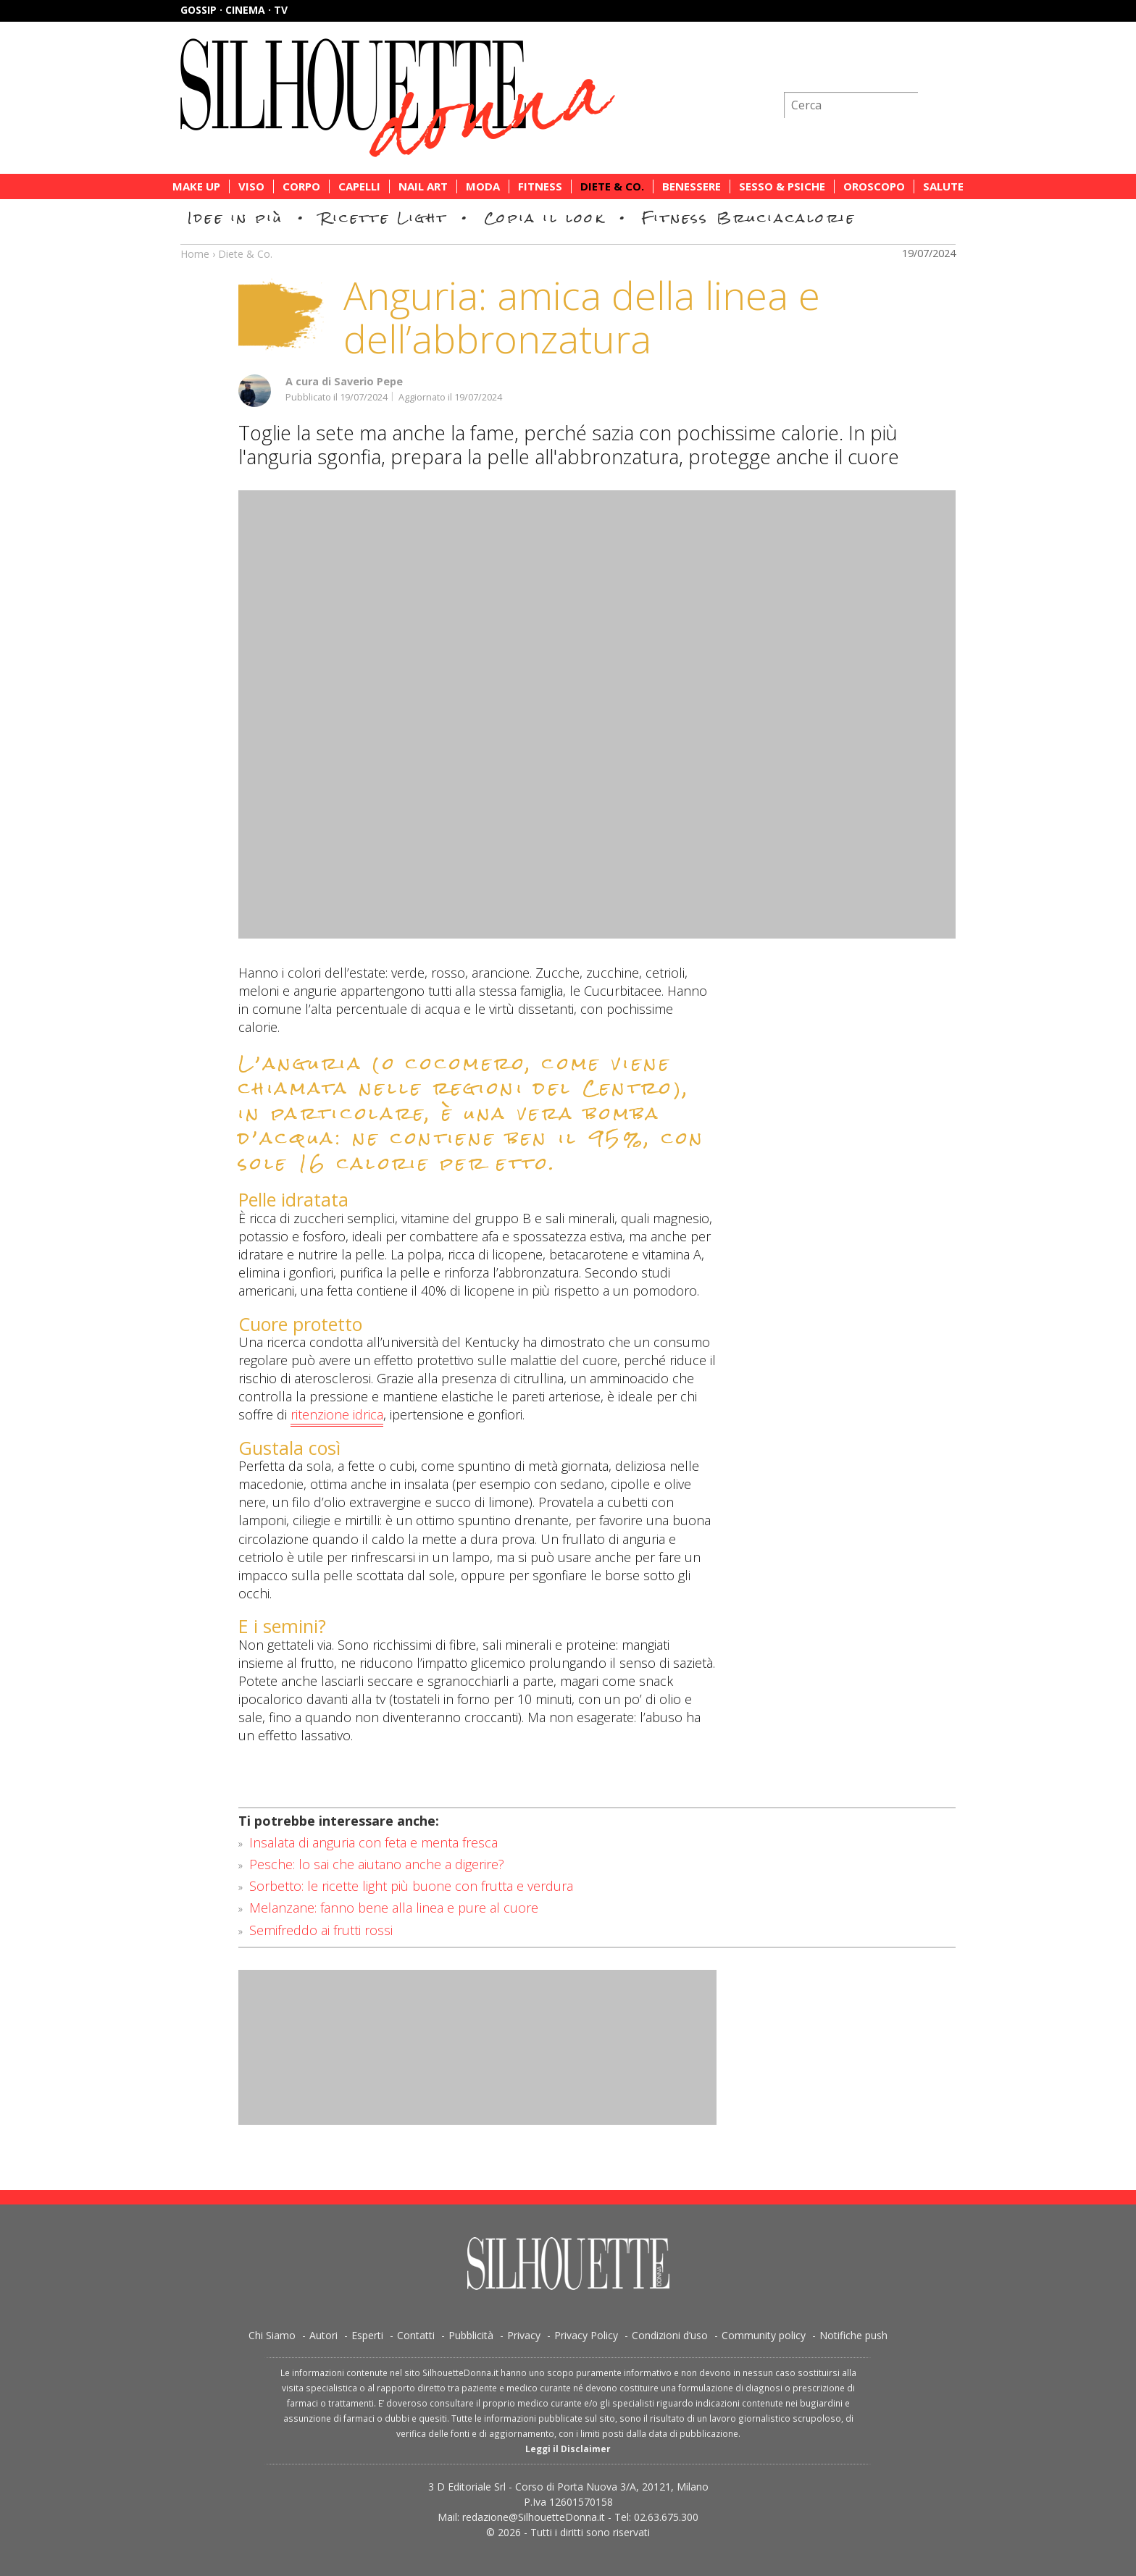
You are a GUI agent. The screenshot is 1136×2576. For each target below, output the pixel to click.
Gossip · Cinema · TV (234, 10)
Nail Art (423, 186)
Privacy (523, 2335)
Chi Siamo (272, 2335)
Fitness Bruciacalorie (749, 217)
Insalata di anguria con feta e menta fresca (373, 1842)
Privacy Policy (586, 2335)
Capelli (359, 186)
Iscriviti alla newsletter (877, 68)
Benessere (691, 186)
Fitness (540, 186)
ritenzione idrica (337, 1414)
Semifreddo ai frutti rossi (321, 1930)
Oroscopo (874, 186)
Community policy (764, 2335)
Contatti (416, 2335)
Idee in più (235, 217)
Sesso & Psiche (782, 186)
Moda (483, 186)
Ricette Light (383, 217)
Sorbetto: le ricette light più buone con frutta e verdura (411, 1886)
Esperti (367, 2335)
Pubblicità (470, 2335)
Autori (323, 2335)
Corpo (301, 186)
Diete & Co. (612, 186)
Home (194, 254)
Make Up (196, 186)
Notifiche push (853, 2335)
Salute (943, 186)
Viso (251, 186)
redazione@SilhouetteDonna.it (533, 2517)
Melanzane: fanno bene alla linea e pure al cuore (393, 1907)
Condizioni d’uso (670, 2335)
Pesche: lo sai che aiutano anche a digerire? (376, 1864)
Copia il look (544, 217)
